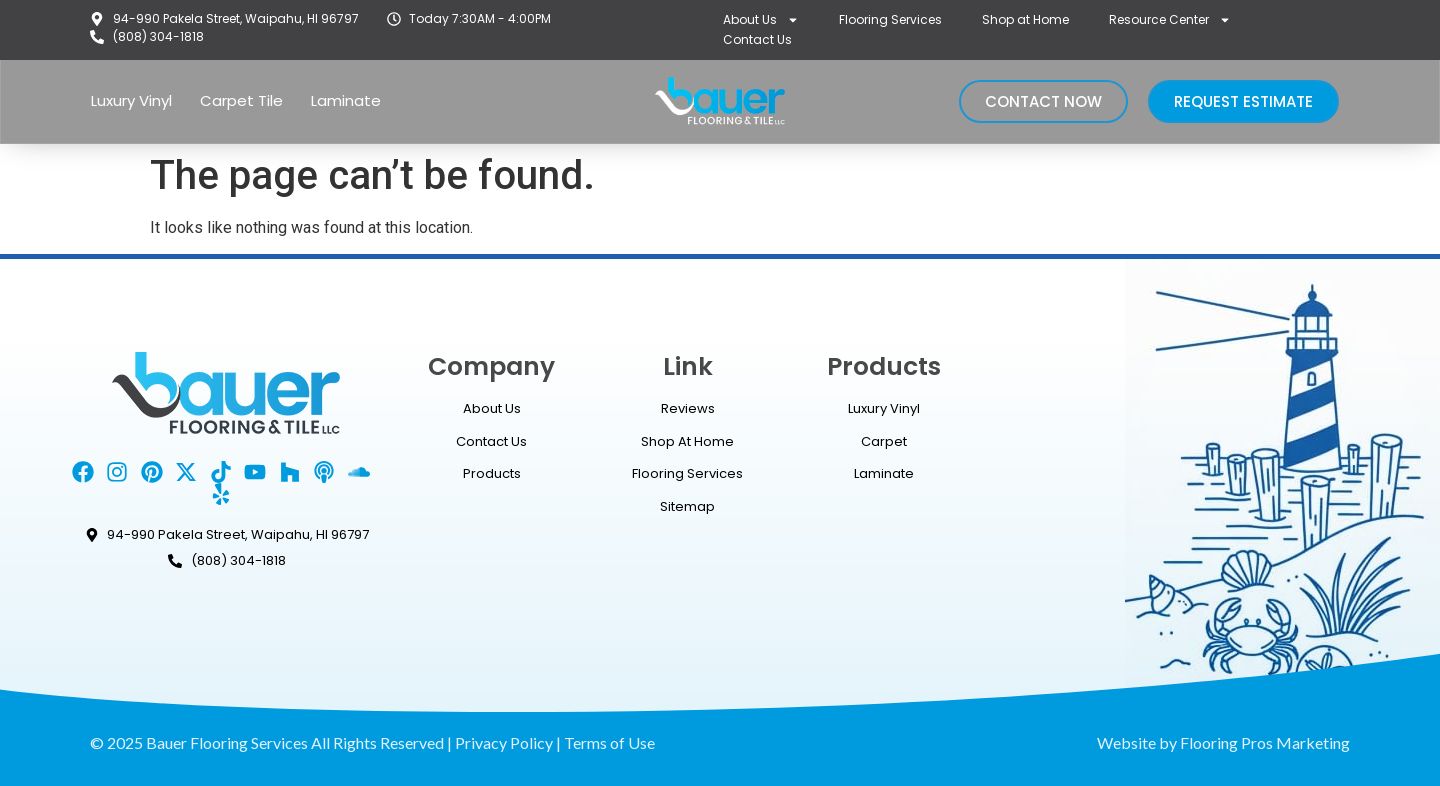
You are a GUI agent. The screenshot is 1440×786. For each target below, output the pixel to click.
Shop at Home (1025, 19)
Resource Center (1170, 20)
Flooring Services (890, 19)
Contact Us (757, 39)
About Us (761, 20)
